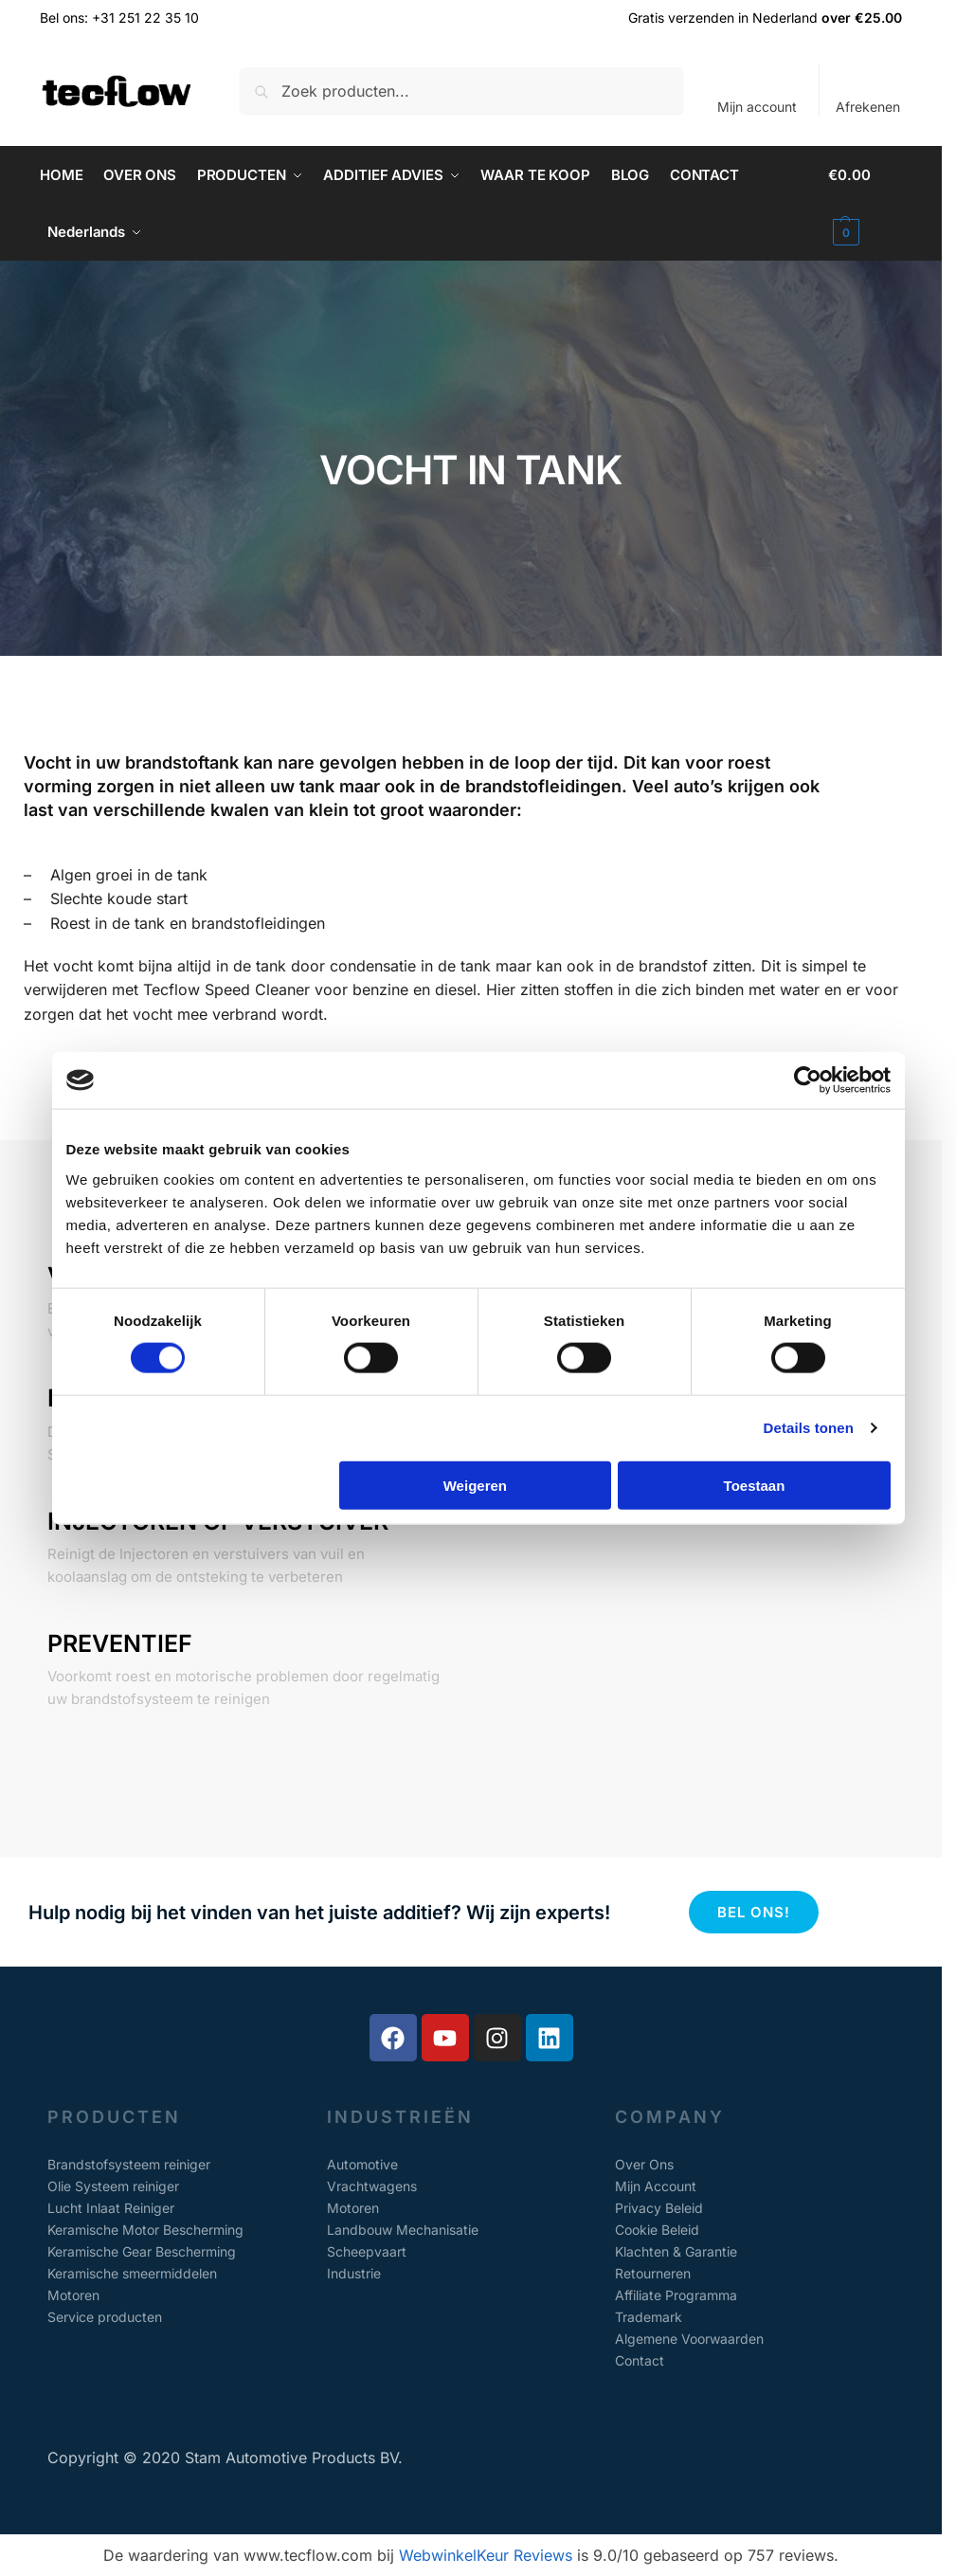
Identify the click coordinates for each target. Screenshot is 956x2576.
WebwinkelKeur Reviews (485, 2555)
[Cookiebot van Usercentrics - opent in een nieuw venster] (808, 1080)
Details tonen (809, 1428)
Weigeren (475, 1485)
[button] (865, 204)
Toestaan (754, 1485)
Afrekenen (868, 107)
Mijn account (757, 107)
